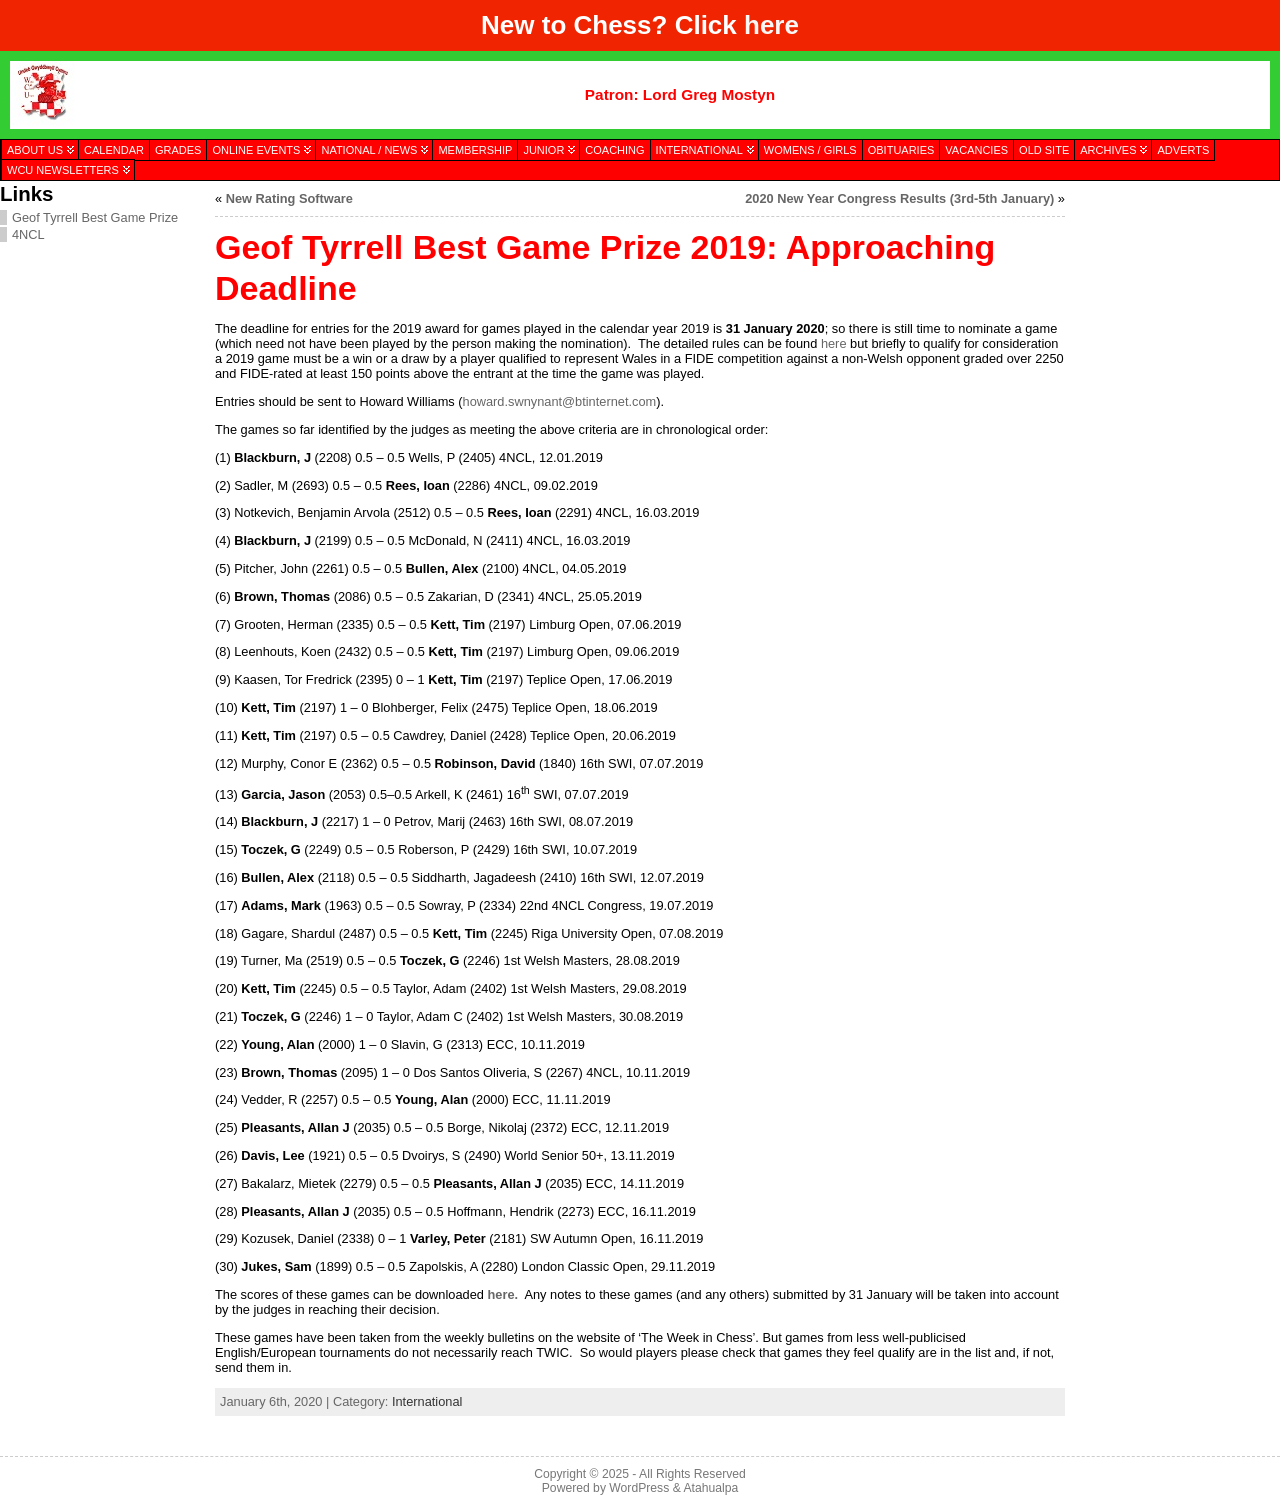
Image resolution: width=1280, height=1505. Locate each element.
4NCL (28, 234)
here (771, 25)
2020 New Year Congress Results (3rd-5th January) (899, 198)
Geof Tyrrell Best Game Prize (95, 217)
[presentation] (1172, 283)
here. (502, 1294)
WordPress (639, 1488)
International (427, 1401)
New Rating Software (289, 198)
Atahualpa (710, 1488)
